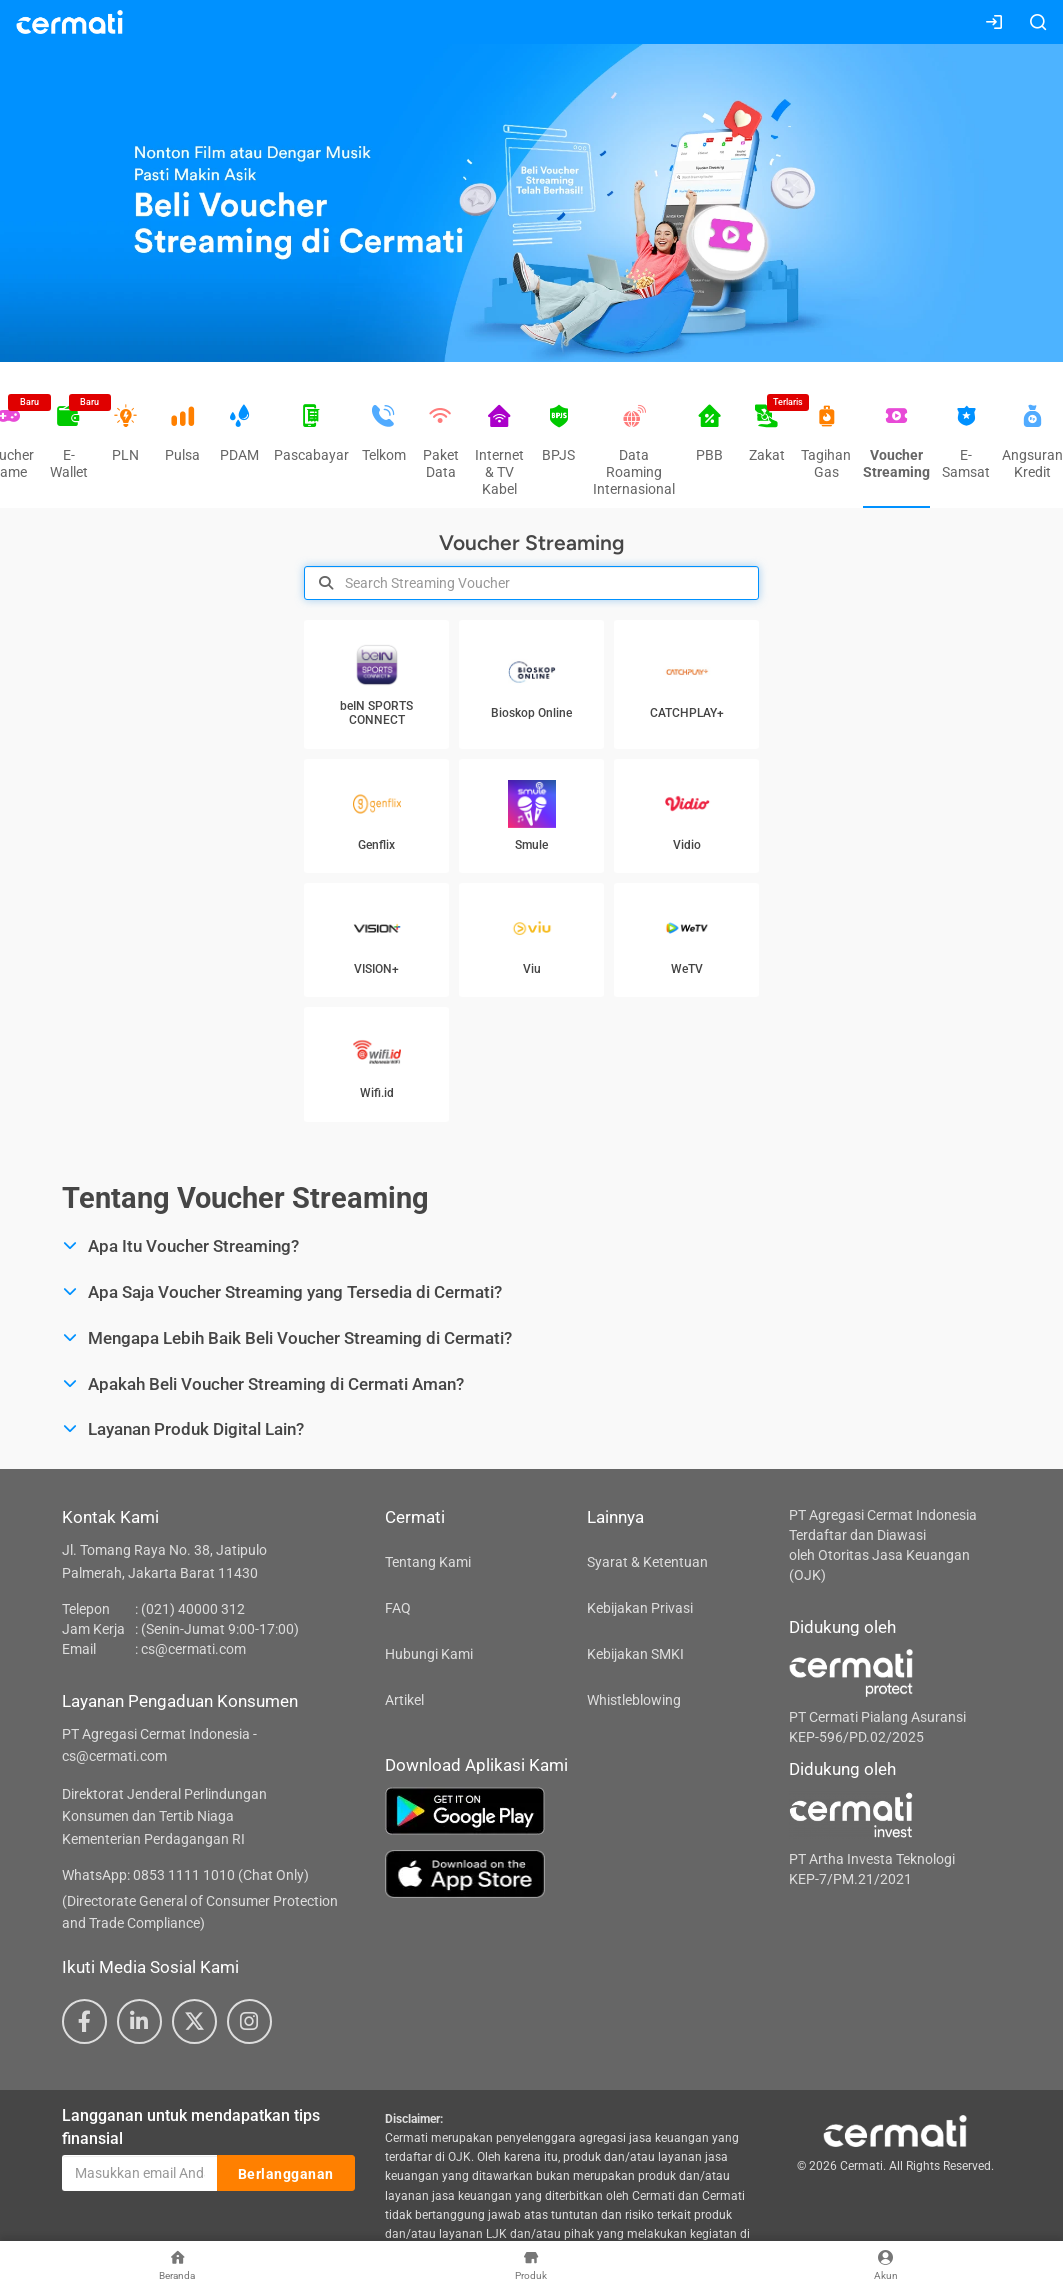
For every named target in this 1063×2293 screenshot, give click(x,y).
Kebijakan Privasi (640, 1608)
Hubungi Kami (429, 1654)
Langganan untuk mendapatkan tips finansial (191, 2127)
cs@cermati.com (193, 1649)
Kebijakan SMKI (635, 1654)
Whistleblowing (634, 1700)
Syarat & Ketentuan (647, 1562)
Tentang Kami (428, 1562)
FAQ (398, 1608)
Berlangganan (286, 2174)
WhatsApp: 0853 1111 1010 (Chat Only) (185, 1875)
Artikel (404, 1700)
